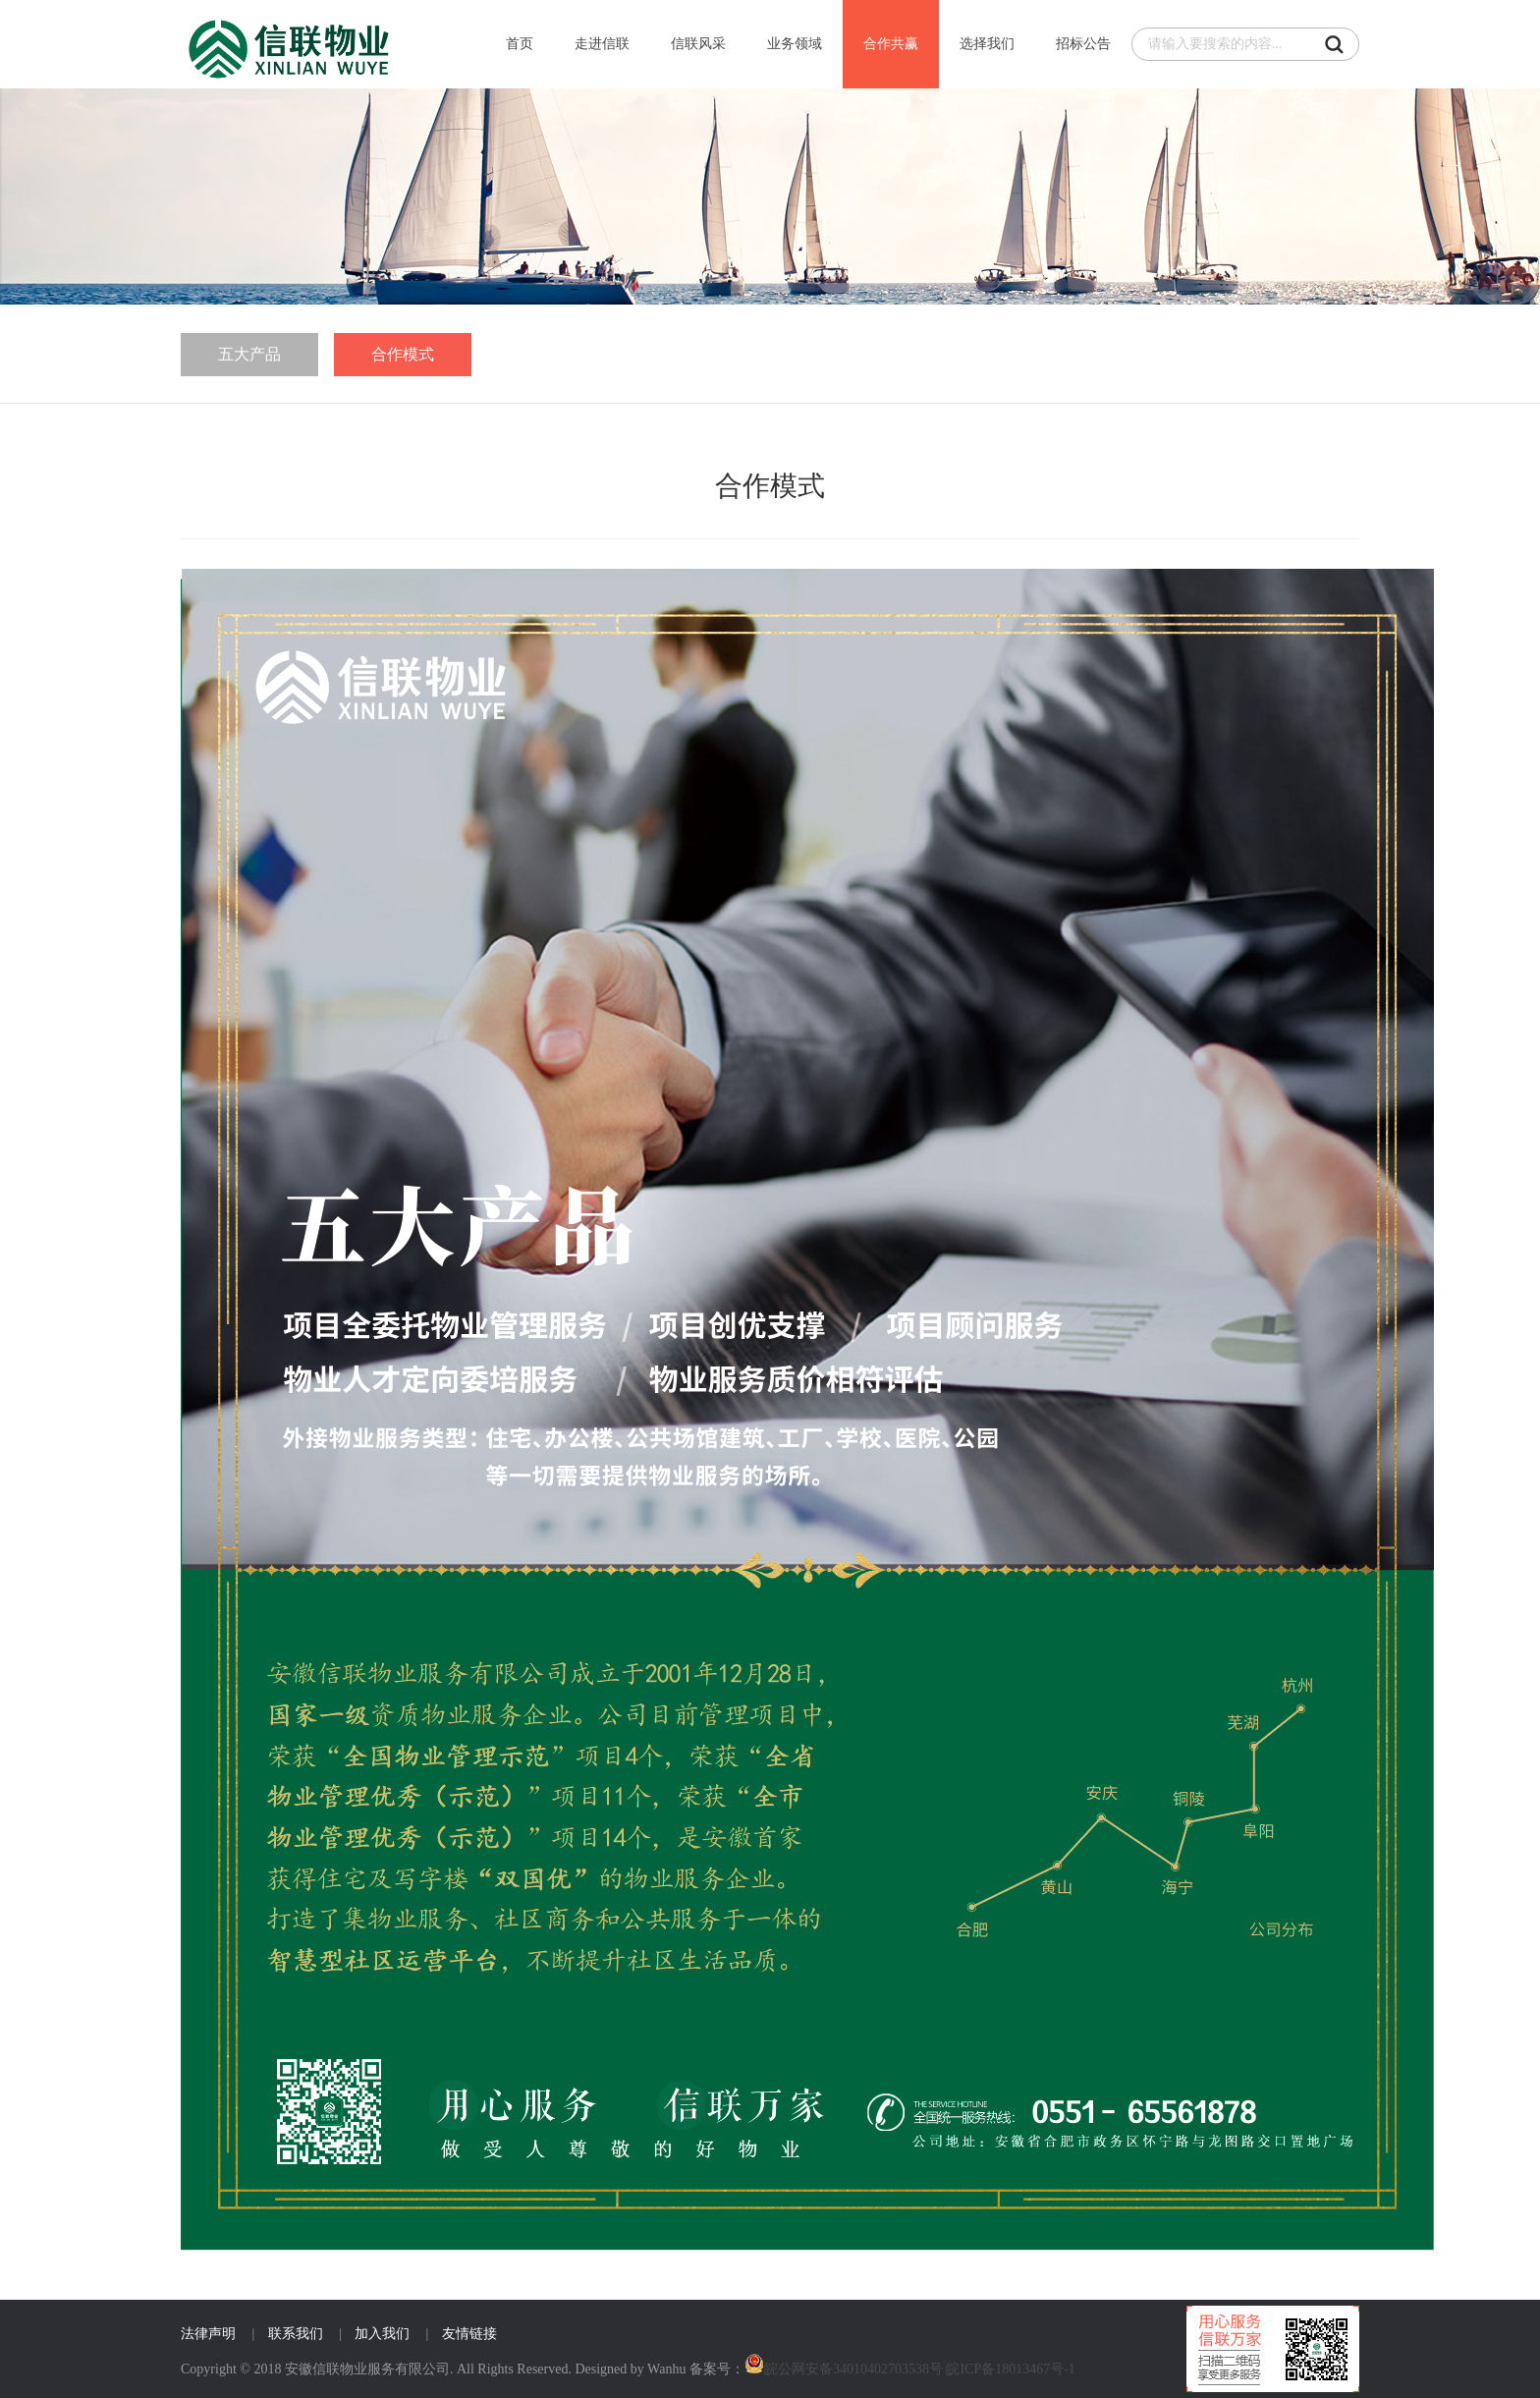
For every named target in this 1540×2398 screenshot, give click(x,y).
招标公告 (1083, 43)
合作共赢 (890, 43)
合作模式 (402, 354)
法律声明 (208, 2333)
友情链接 (469, 2333)
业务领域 (794, 43)
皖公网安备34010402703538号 (853, 2369)
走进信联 (602, 43)
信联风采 (698, 43)
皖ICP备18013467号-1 (1010, 2369)
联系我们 (295, 2333)
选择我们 (987, 43)
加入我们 (382, 2333)
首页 (519, 43)
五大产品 (249, 354)
